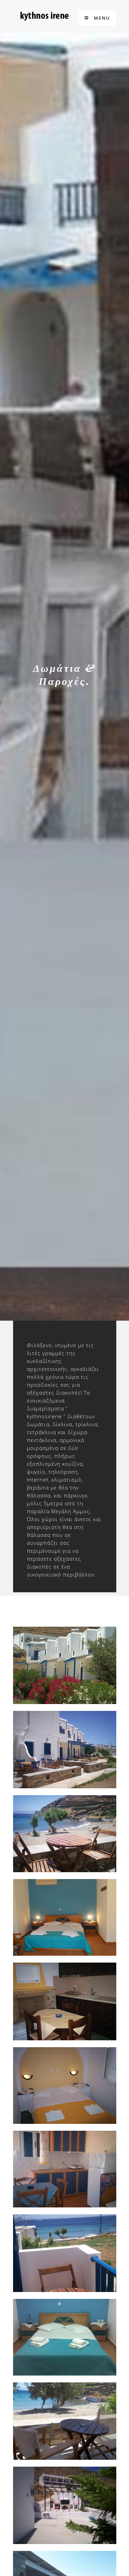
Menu (97, 18)
